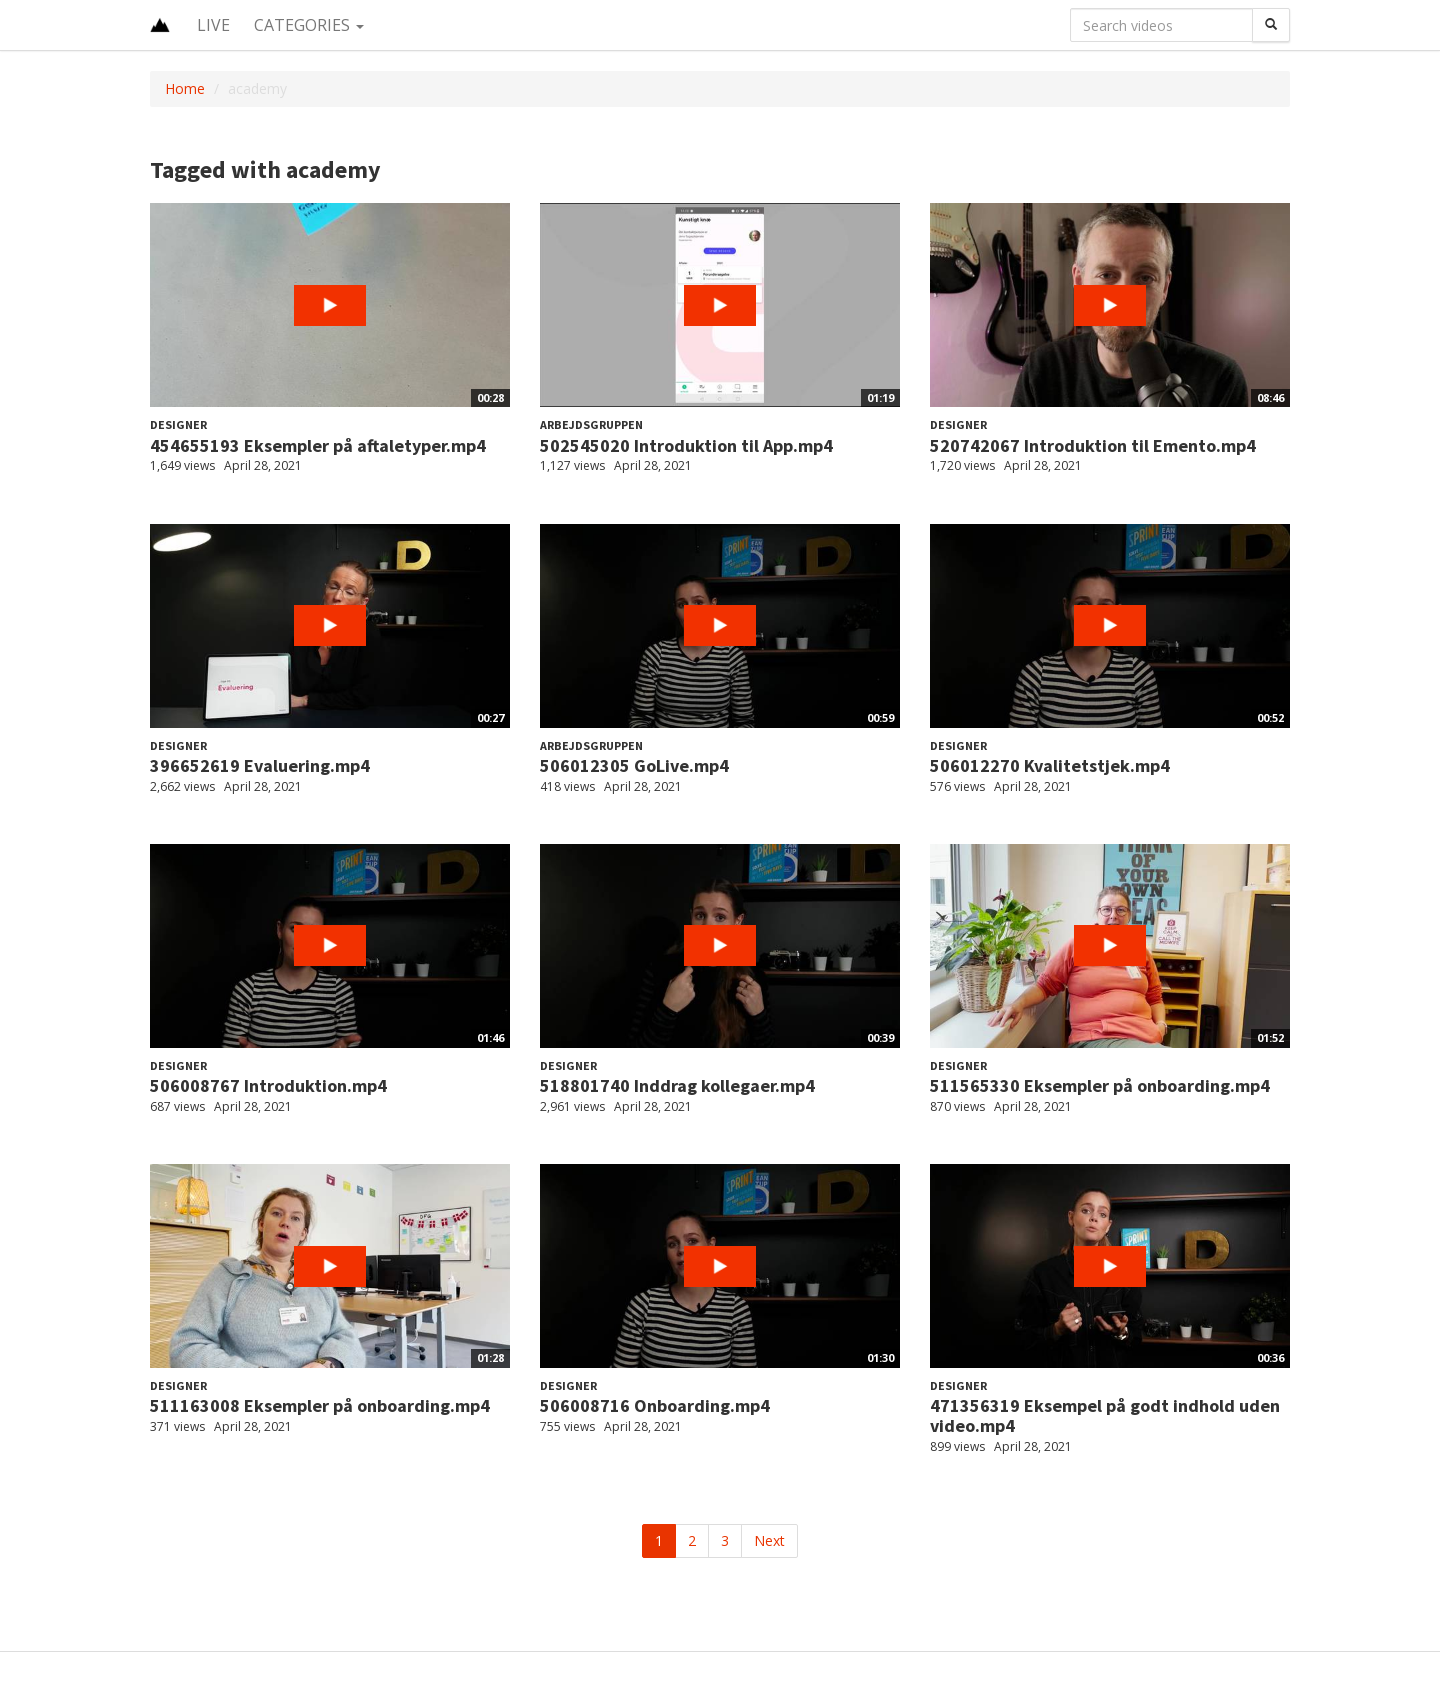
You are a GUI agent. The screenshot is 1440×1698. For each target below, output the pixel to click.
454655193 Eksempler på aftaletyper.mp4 (318, 445)
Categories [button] (309, 25)
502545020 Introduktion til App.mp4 (686, 445)
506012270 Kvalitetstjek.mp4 (1050, 765)
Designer (178, 424)
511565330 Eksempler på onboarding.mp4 (1100, 1085)
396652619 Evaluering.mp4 (260, 765)
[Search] (1271, 25)
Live (213, 25)
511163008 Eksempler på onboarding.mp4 (320, 1405)
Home (185, 88)
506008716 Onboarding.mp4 (655, 1405)
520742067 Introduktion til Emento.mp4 (1093, 445)
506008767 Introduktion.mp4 (268, 1085)
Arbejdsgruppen (591, 424)
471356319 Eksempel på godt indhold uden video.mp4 (1105, 1415)
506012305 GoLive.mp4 (634, 765)
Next (769, 1540)
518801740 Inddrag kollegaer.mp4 (677, 1085)
